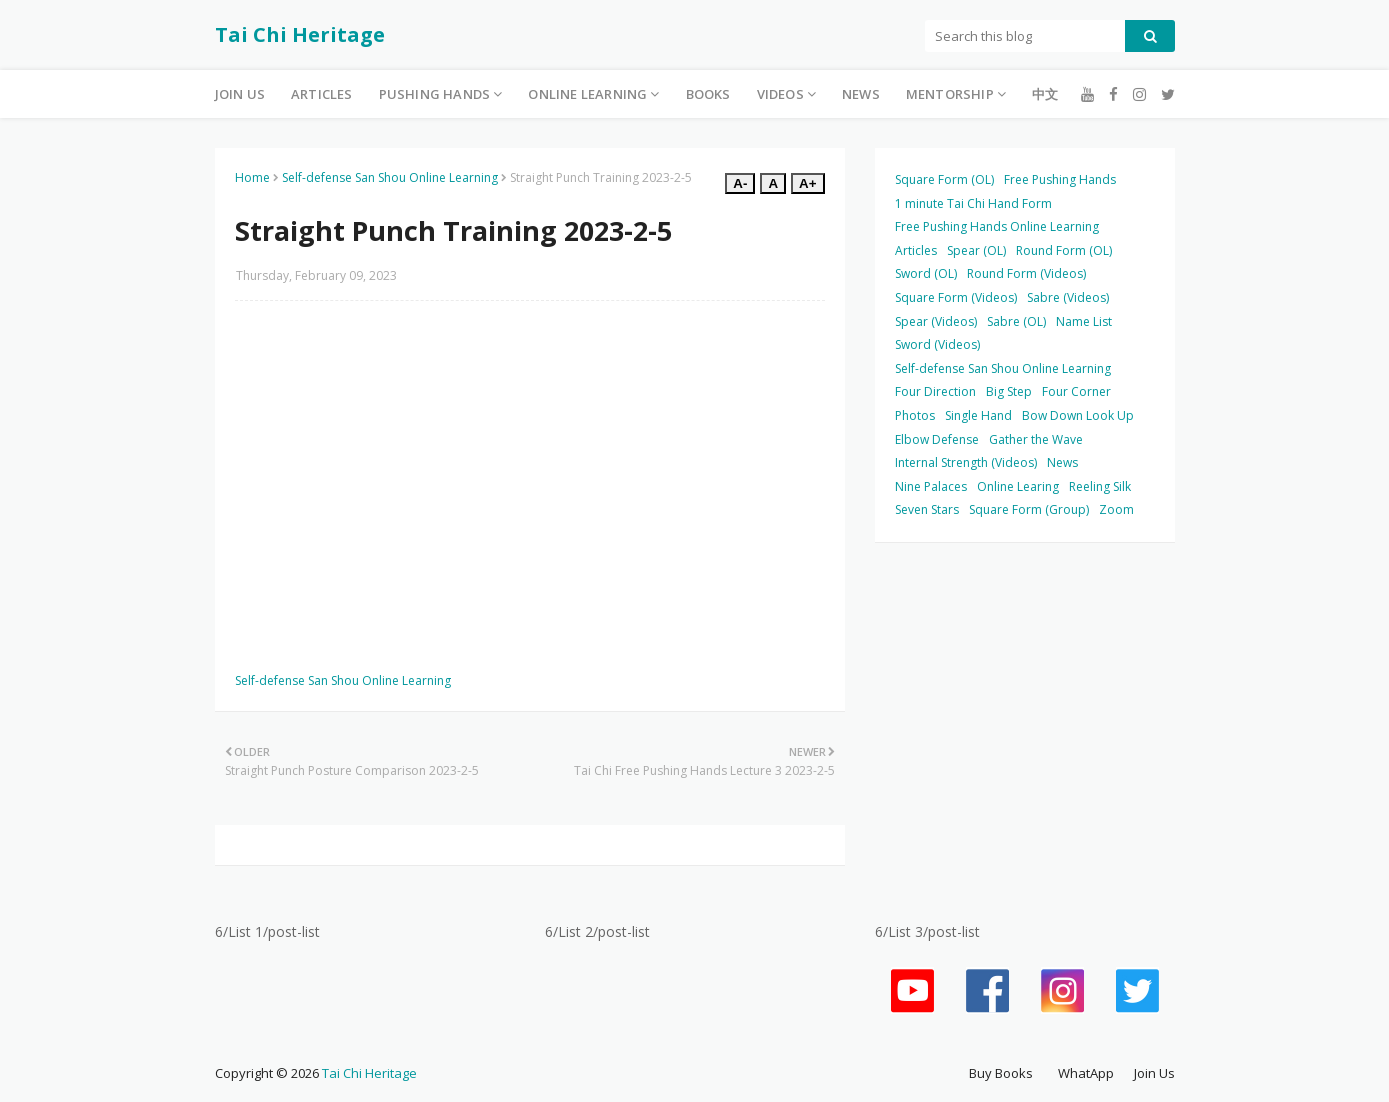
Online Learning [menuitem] (587, 94)
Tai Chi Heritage (300, 34)
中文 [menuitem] (1045, 94)
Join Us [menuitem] (240, 94)
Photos (915, 415)
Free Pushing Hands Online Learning (997, 226)
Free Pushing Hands (1060, 179)
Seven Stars (927, 509)
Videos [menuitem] (780, 94)
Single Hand (978, 415)
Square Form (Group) (1029, 509)
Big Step (1009, 391)
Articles (916, 250)
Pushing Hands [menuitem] (435, 94)
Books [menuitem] (708, 94)
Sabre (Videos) (1068, 297)
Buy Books (1001, 1073)
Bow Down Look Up (1078, 415)
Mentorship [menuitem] (950, 94)
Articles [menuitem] (322, 94)
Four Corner (1076, 391)
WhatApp (1086, 1073)
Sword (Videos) (937, 344)
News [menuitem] (861, 94)
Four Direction (935, 391)
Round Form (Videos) (1026, 273)
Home (252, 177)
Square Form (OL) (944, 179)
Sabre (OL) (1016, 321)
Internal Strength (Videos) (966, 462)
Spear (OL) (976, 250)
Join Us (1154, 1073)
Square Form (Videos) (956, 297)
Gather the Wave (1036, 439)
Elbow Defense (937, 439)
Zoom (1116, 509)
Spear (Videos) (936, 321)
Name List (1084, 321)
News (1062, 462)
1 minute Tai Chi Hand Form (973, 203)
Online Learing (1018, 486)
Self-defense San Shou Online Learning (390, 177)
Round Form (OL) (1064, 250)
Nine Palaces (931, 486)
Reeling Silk (1100, 486)
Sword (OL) (926, 273)
